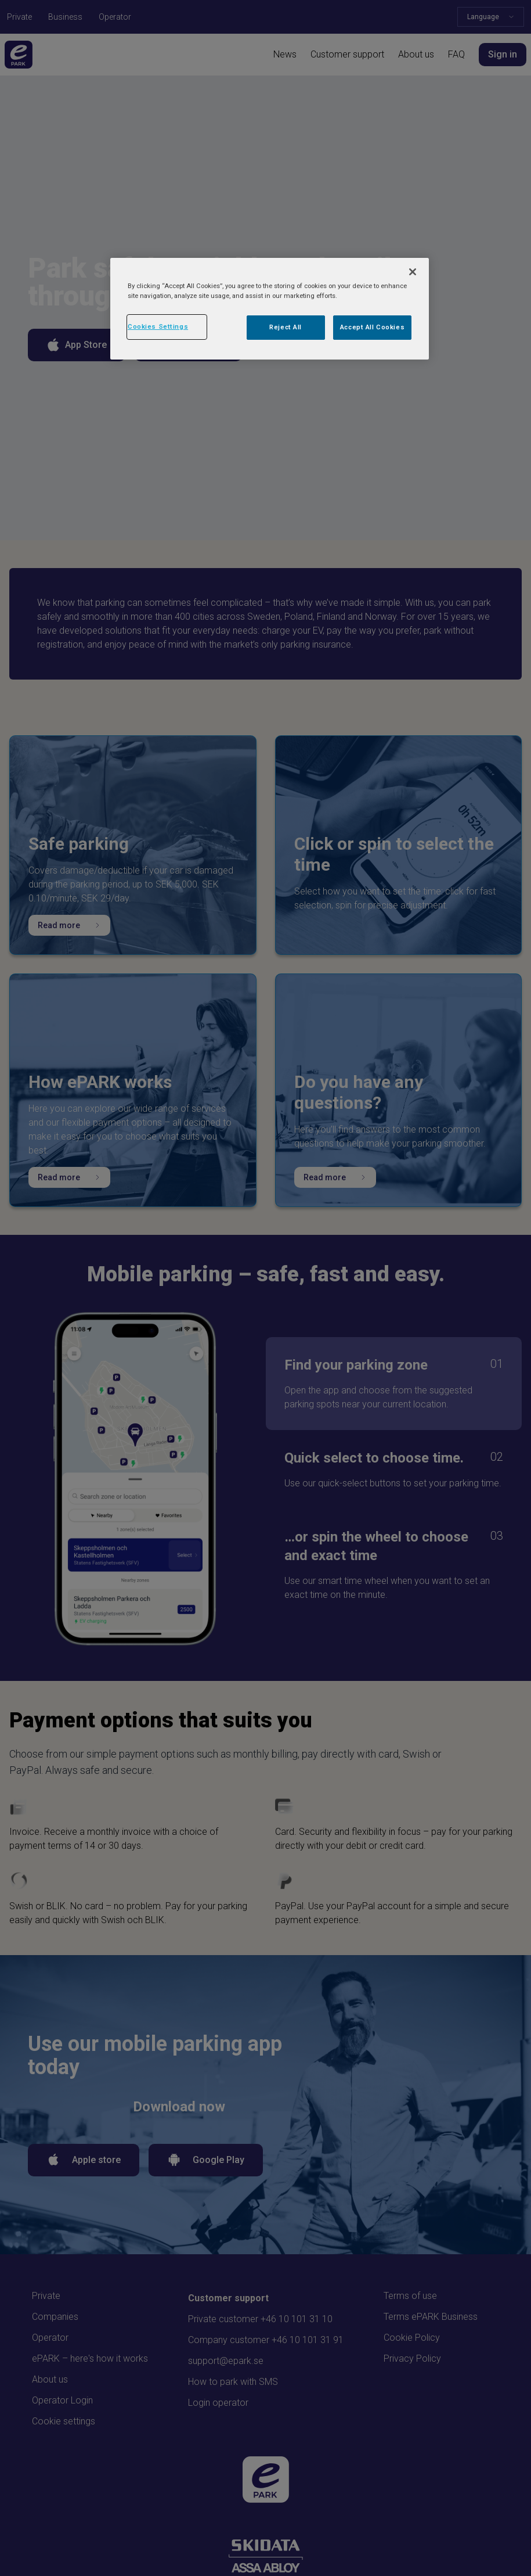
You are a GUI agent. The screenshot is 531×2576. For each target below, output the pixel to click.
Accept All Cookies (372, 327)
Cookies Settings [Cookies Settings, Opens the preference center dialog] (158, 326)
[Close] (412, 272)
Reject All (285, 327)
